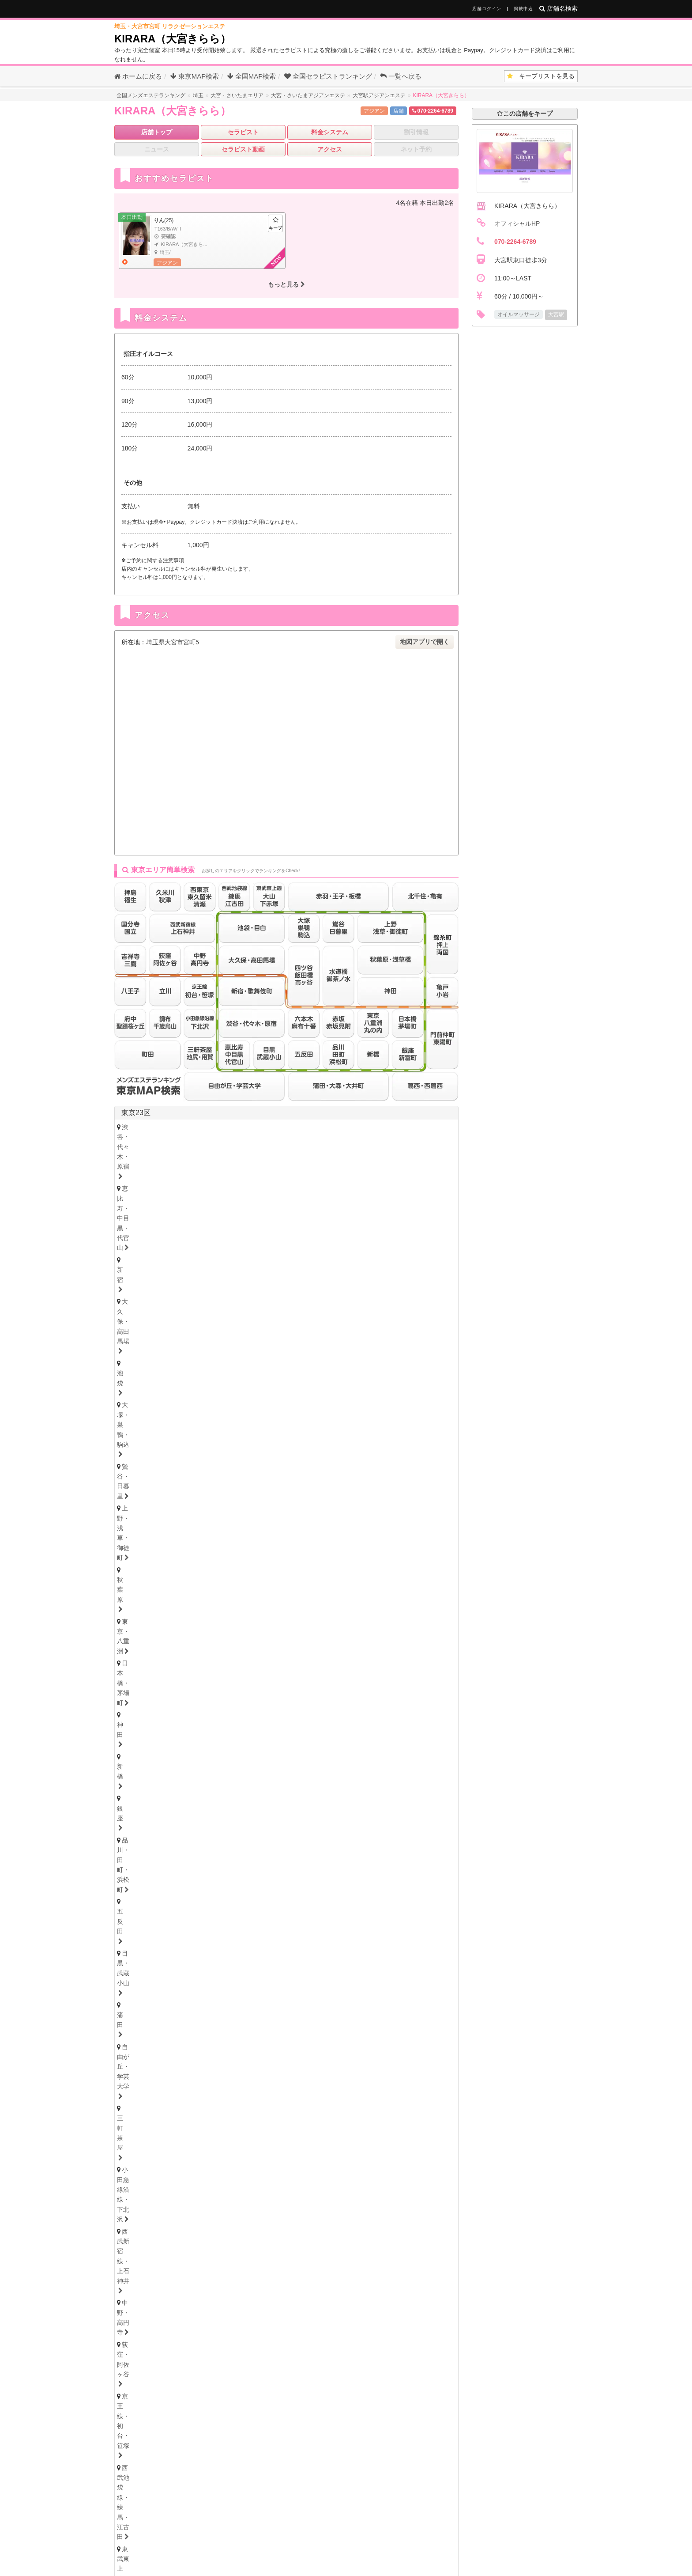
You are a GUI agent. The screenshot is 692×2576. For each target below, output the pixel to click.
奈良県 (230, 2133)
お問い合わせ (252, 2539)
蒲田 (321, 1151)
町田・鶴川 (345, 1244)
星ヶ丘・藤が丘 (412, 1935)
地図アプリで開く (424, 641)
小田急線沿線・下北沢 (155, 1163)
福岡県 (132, 2266)
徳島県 (127, 2178)
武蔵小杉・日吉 (360, 1555)
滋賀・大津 (186, 2143)
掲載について (297, 2539)
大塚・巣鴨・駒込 (421, 1127)
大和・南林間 (284, 1568)
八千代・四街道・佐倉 (155, 1613)
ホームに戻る (138, 76)
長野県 (209, 1790)
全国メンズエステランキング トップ (273, 2524)
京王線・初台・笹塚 (416, 1163)
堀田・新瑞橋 (339, 1947)
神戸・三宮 (140, 2120)
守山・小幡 (140, 1947)
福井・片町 (232, 1777)
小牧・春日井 (226, 1959)
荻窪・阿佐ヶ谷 (351, 1163)
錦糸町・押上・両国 (269, 1187)
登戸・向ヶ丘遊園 (336, 1543)
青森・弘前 (186, 1732)
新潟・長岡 (140, 1800)
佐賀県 (195, 2289)
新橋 (424, 1138)
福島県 (287, 1722)
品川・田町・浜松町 (180, 1151)
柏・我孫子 (363, 1601)
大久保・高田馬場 (330, 1127)
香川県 (155, 2178)
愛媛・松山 (213, 2188)
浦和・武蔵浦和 (204, 1646)
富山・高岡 (140, 1777)
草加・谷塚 (367, 1646)
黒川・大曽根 (357, 1935)
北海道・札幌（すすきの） (162, 1710)
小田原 (327, 1568)
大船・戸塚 (244, 1555)
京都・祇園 (140, 2143)
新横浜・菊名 (394, 1543)
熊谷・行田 (412, 1646)
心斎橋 (302, 2085)
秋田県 (259, 1722)
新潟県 (181, 1790)
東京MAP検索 (194, 76)
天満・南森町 (201, 2085)
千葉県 (132, 1587)
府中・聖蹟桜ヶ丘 (290, 1244)
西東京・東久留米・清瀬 (159, 1244)
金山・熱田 (308, 1935)
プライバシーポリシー (426, 2539)
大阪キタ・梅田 (146, 2085)
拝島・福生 (323, 1233)
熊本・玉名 (265, 2300)
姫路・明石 (232, 2120)
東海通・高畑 (241, 1947)
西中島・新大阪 (296, 2097)
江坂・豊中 (348, 2097)
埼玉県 (132, 1632)
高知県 (212, 2178)
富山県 (174, 1766)
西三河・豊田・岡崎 (398, 1959)
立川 (235, 1233)
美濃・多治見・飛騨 (262, 2041)
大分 (229, 2300)
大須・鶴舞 (387, 1947)
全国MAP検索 (251, 76)
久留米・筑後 (222, 2276)
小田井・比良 (189, 1947)
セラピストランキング (328, 76)
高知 (250, 2188)
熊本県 (280, 2289)
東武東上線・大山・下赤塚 (251, 1175)
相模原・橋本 (415, 1555)
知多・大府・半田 (330, 1959)
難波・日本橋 (345, 2085)
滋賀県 (202, 2133)
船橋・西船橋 (216, 1601)
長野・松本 (186, 1800)
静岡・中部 (140, 1994)
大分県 (252, 2289)
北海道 (160, 1699)
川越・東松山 (259, 1646)
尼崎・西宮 (186, 2120)
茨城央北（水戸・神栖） (159, 1868)
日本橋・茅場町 (354, 1138)
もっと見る (286, 284)
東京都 (438, 1266)
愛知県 (132, 1925)
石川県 (202, 1766)
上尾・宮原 (140, 1658)
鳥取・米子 (186, 2232)
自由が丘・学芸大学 (369, 1151)
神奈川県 (135, 1529)
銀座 (131, 1151)
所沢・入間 (238, 1658)
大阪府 (132, 2075)
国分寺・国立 (195, 1233)
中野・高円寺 (296, 1163)
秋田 (269, 1732)
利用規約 (375, 2539)
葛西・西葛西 (143, 1199)
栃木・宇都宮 (143, 1844)
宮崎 (302, 2300)
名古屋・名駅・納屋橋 (155, 1935)
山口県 (240, 2222)
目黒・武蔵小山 (277, 1151)
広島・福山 (140, 2232)
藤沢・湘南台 (143, 1555)
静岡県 (132, 1984)
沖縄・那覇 (390, 2300)
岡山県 (212, 2222)
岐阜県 (132, 2031)
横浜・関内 (140, 1543)
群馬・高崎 (140, 1891)
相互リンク (339, 2539)
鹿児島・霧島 (341, 2300)
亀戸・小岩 (327, 1187)
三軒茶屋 (424, 1151)
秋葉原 (256, 1138)
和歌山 (272, 2143)
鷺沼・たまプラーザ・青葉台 (257, 1543)
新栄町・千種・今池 (250, 1935)
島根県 (184, 2222)
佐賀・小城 (140, 2300)
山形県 (315, 1722)
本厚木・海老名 (229, 1568)
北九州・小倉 (170, 2276)
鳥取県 (155, 2222)
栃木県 (153, 1834)
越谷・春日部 (189, 1658)
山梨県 (237, 1790)
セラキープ (404, 2524)
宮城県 (174, 1722)
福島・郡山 (305, 1732)
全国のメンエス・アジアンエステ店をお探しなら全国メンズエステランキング (337, 2564)
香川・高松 (167, 2188)
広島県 (127, 2222)
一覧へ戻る (400, 76)
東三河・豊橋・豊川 (152, 1971)
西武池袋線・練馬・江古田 (162, 1175)
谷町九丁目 (394, 2085)
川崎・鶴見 (186, 1543)
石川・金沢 (186, 1777)
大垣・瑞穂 (204, 2041)
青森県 (202, 1722)
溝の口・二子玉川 (299, 1555)
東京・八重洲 (299, 1138)
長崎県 (223, 2289)
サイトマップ (446, 2524)
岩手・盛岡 (232, 1732)
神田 (397, 1138)
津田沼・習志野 (415, 1601)
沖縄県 (372, 2289)
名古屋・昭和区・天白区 (159, 1959)
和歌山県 (262, 2133)
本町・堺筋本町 (256, 2085)
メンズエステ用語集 (354, 2524)
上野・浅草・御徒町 (204, 1138)
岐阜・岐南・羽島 (149, 2041)
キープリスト (541, 75)
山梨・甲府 (232, 1800)
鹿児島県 (340, 2289)
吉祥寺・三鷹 (143, 1233)
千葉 (131, 1601)
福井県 (230, 1766)
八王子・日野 (274, 1233)
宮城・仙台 (140, 1732)
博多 (131, 2276)
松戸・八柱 (265, 1601)
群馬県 (153, 1880)
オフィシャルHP (517, 223)
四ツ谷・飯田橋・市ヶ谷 (401, 1175)
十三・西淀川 (241, 2097)
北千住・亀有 (207, 1187)
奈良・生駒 (232, 2143)
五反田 (232, 1151)
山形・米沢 (350, 1732)
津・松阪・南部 (198, 2017)
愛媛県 (184, 2178)
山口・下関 (323, 2232)
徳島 (131, 2188)
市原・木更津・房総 (275, 1613)
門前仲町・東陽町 (382, 1187)
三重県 (132, 2007)
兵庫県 (132, 2110)
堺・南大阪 (394, 2097)
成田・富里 (217, 1613)
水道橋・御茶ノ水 (149, 1187)
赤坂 (247, 1199)
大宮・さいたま (146, 1646)
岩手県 (230, 1722)
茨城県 (132, 1857)
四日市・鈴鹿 (143, 2017)
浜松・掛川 (232, 1994)
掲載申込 (523, 8)
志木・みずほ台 (314, 1646)
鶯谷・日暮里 (143, 1138)
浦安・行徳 (167, 1601)
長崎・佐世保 (189, 2300)
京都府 (174, 2133)
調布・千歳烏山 (229, 1244)
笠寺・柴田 (290, 1947)
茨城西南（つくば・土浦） (245, 1868)
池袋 (376, 1127)
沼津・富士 (186, 1994)
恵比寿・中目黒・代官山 (229, 1127)
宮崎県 (308, 2289)
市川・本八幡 (314, 1601)
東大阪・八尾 (143, 2097)
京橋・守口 (192, 2097)
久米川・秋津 (372, 1233)
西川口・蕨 (284, 1658)
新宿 (284, 1127)
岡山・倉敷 (278, 2232)
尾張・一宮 (275, 1959)
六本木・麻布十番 (201, 1199)
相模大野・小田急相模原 (159, 1568)
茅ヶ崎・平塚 (195, 1555)
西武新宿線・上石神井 (232, 1163)
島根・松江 (232, 2232)
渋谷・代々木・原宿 (152, 1127)
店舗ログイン (486, 8)
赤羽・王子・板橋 (327, 1175)
